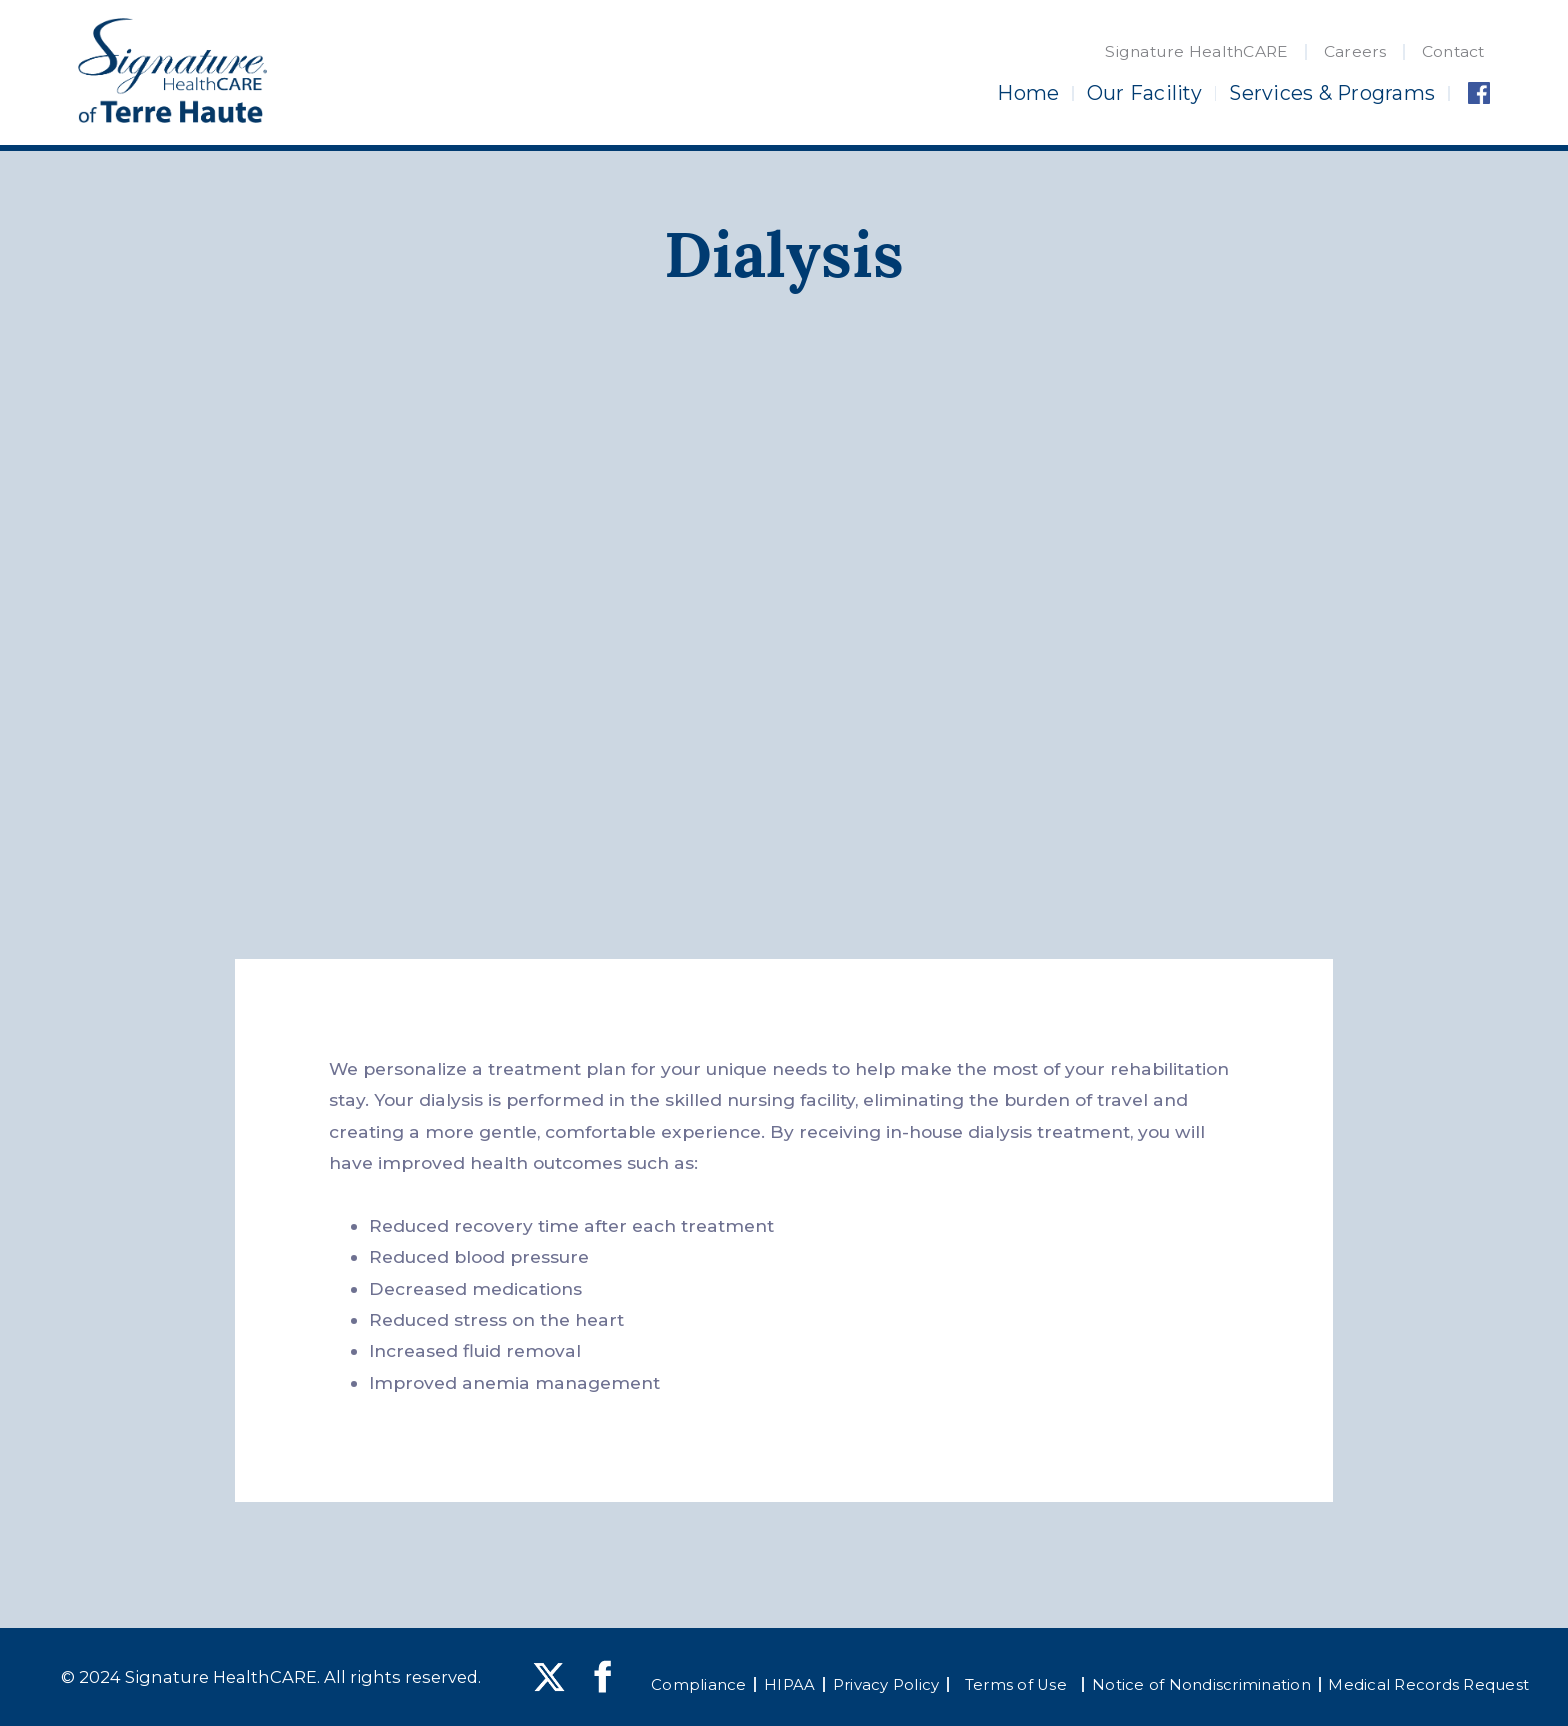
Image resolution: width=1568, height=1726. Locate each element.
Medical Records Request (1428, 1685)
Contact (1453, 51)
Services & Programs (1332, 93)
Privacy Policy (886, 1685)
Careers (1355, 51)
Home (1028, 93)
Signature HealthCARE (1196, 51)
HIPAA (789, 1685)
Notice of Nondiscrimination (1201, 1685)
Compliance (699, 1685)
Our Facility (1144, 93)
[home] (172, 71)
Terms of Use (1016, 1685)
